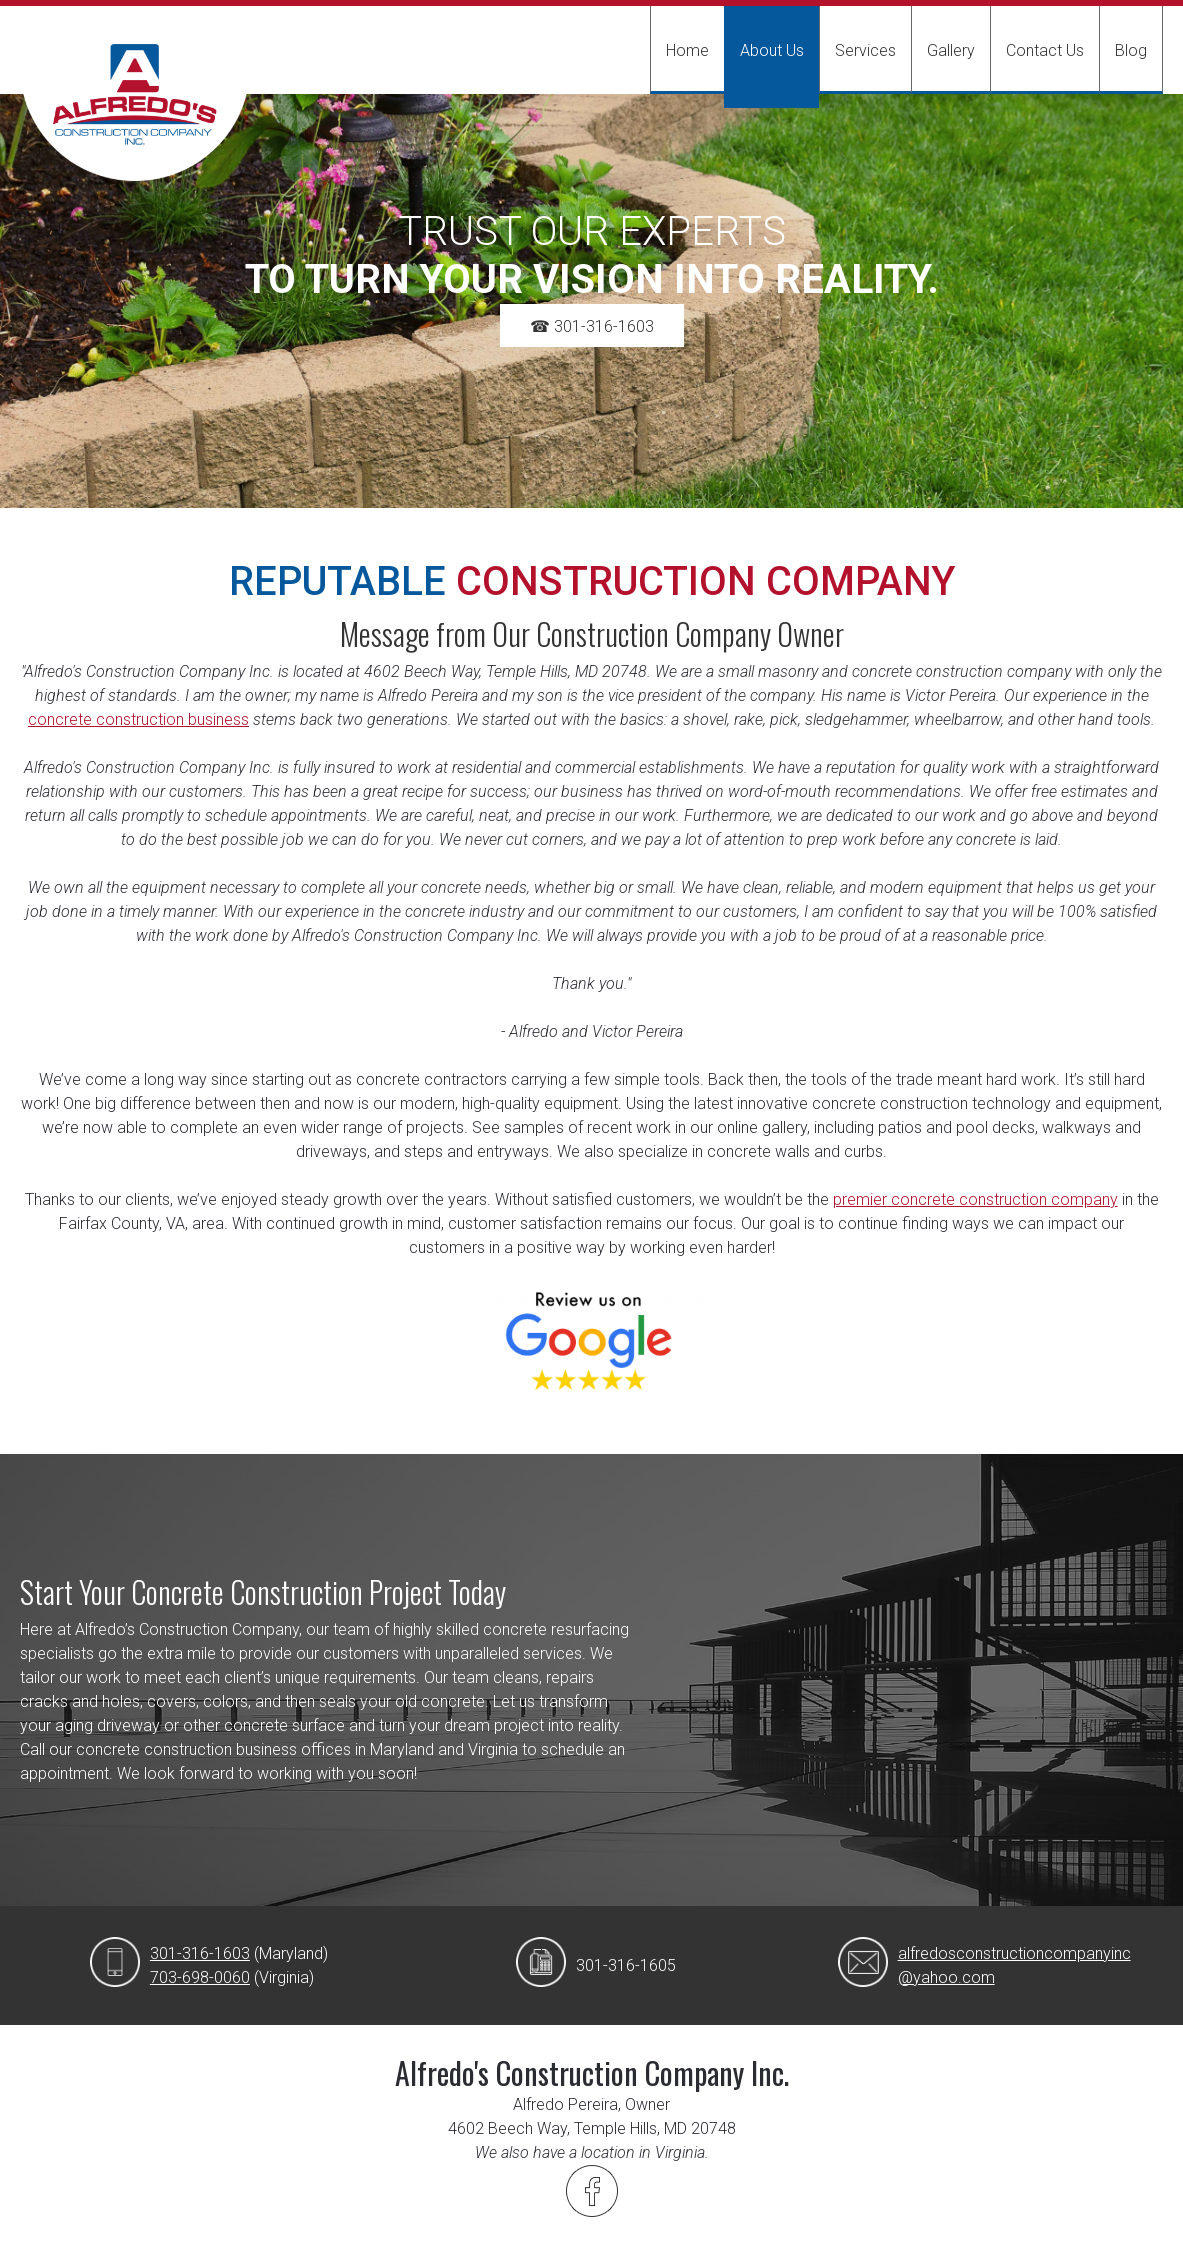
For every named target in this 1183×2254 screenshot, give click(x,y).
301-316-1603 (200, 1953)
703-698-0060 (200, 1977)
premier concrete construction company (975, 1199)
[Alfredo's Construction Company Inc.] (135, 112)
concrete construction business (138, 719)
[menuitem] (687, 50)
